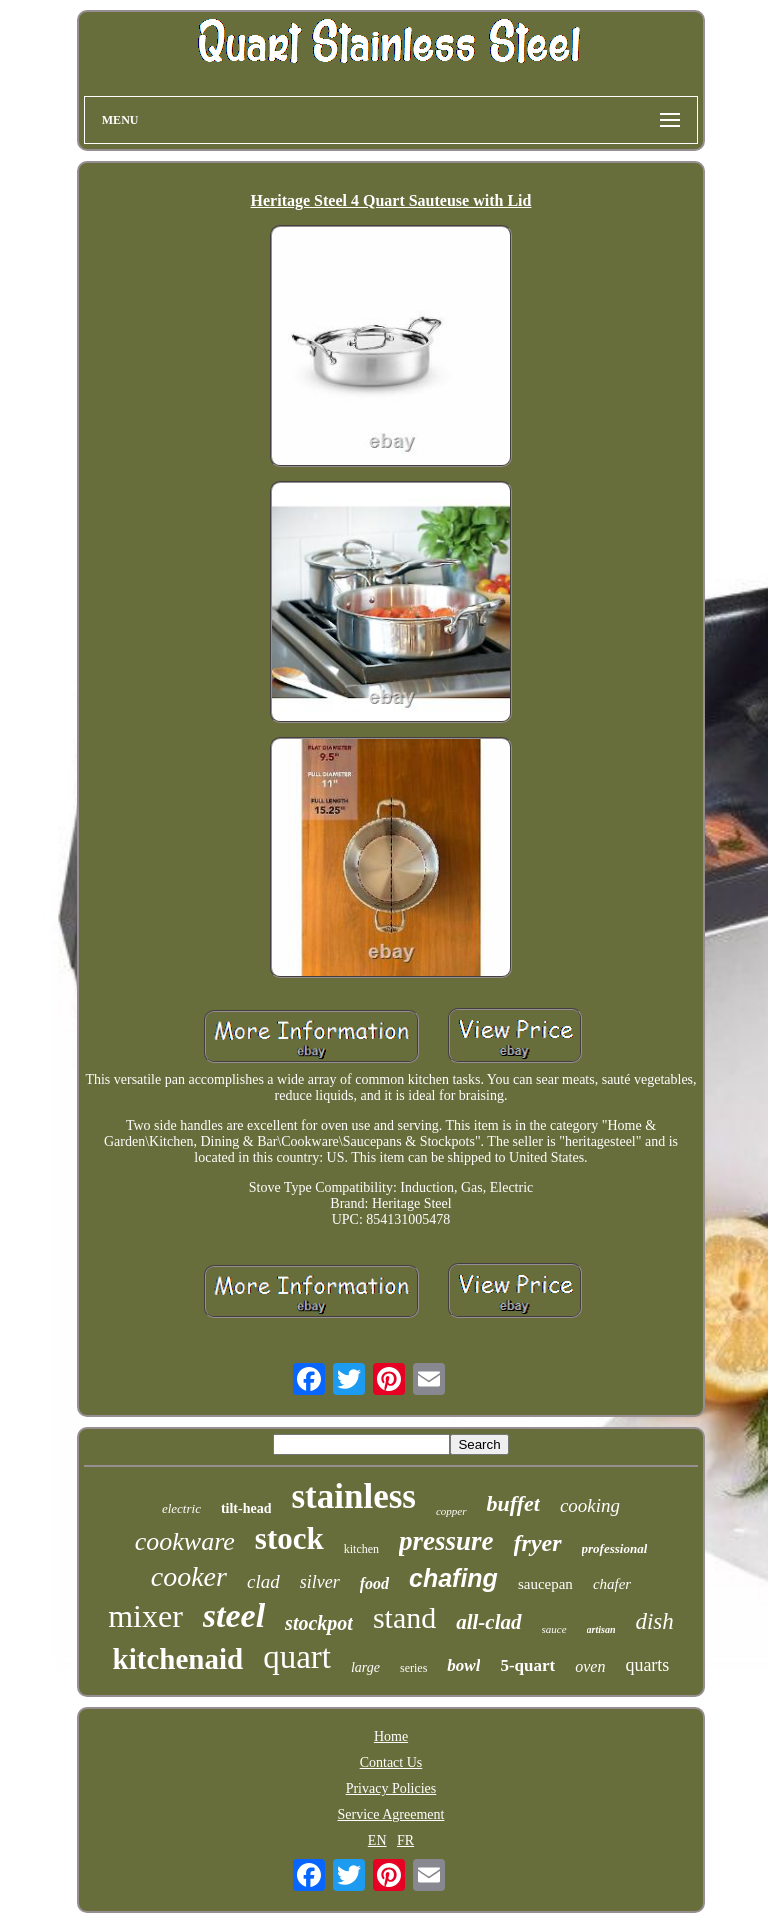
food (374, 1583)
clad (263, 1581)
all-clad (488, 1622)
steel (234, 1615)
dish (654, 1621)
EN (377, 1840)
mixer (145, 1616)
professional (615, 1548)
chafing (453, 1578)
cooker (189, 1576)
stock (289, 1538)
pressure (446, 1541)
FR (405, 1840)
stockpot (319, 1623)
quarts (647, 1665)
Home (391, 1736)
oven (590, 1666)
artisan (601, 1629)
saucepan (545, 1584)
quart (297, 1657)
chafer (612, 1584)
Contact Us (391, 1762)
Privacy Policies (391, 1788)
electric (181, 1508)
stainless (353, 1496)
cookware (185, 1541)
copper (451, 1511)
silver (320, 1582)
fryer (538, 1543)
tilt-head (246, 1508)
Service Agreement (391, 1814)
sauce (554, 1629)
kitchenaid (178, 1659)
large (365, 1667)
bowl (463, 1665)
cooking (590, 1505)
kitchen (361, 1549)
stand (404, 1617)
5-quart (527, 1665)
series (413, 1668)
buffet (513, 1503)
